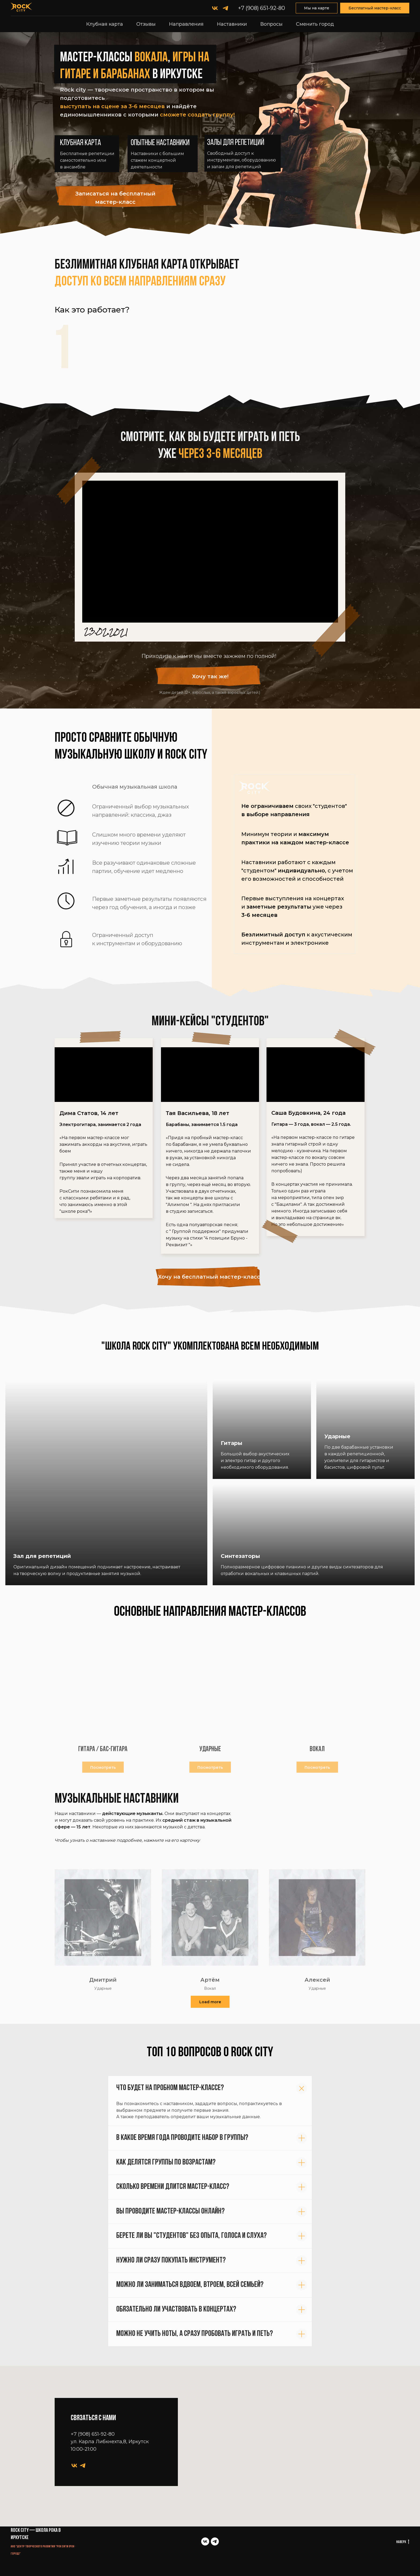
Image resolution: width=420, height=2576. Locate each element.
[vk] (215, 8)
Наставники (232, 24)
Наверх (402, 2542)
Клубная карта (104, 24)
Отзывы (146, 24)
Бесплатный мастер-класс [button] (374, 8)
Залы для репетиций (235, 143)
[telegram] (225, 8)
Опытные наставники (160, 143)
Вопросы (271, 24)
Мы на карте (316, 8)
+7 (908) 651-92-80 (261, 8)
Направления (186, 24)
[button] (118, 197)
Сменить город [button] (315, 24)
